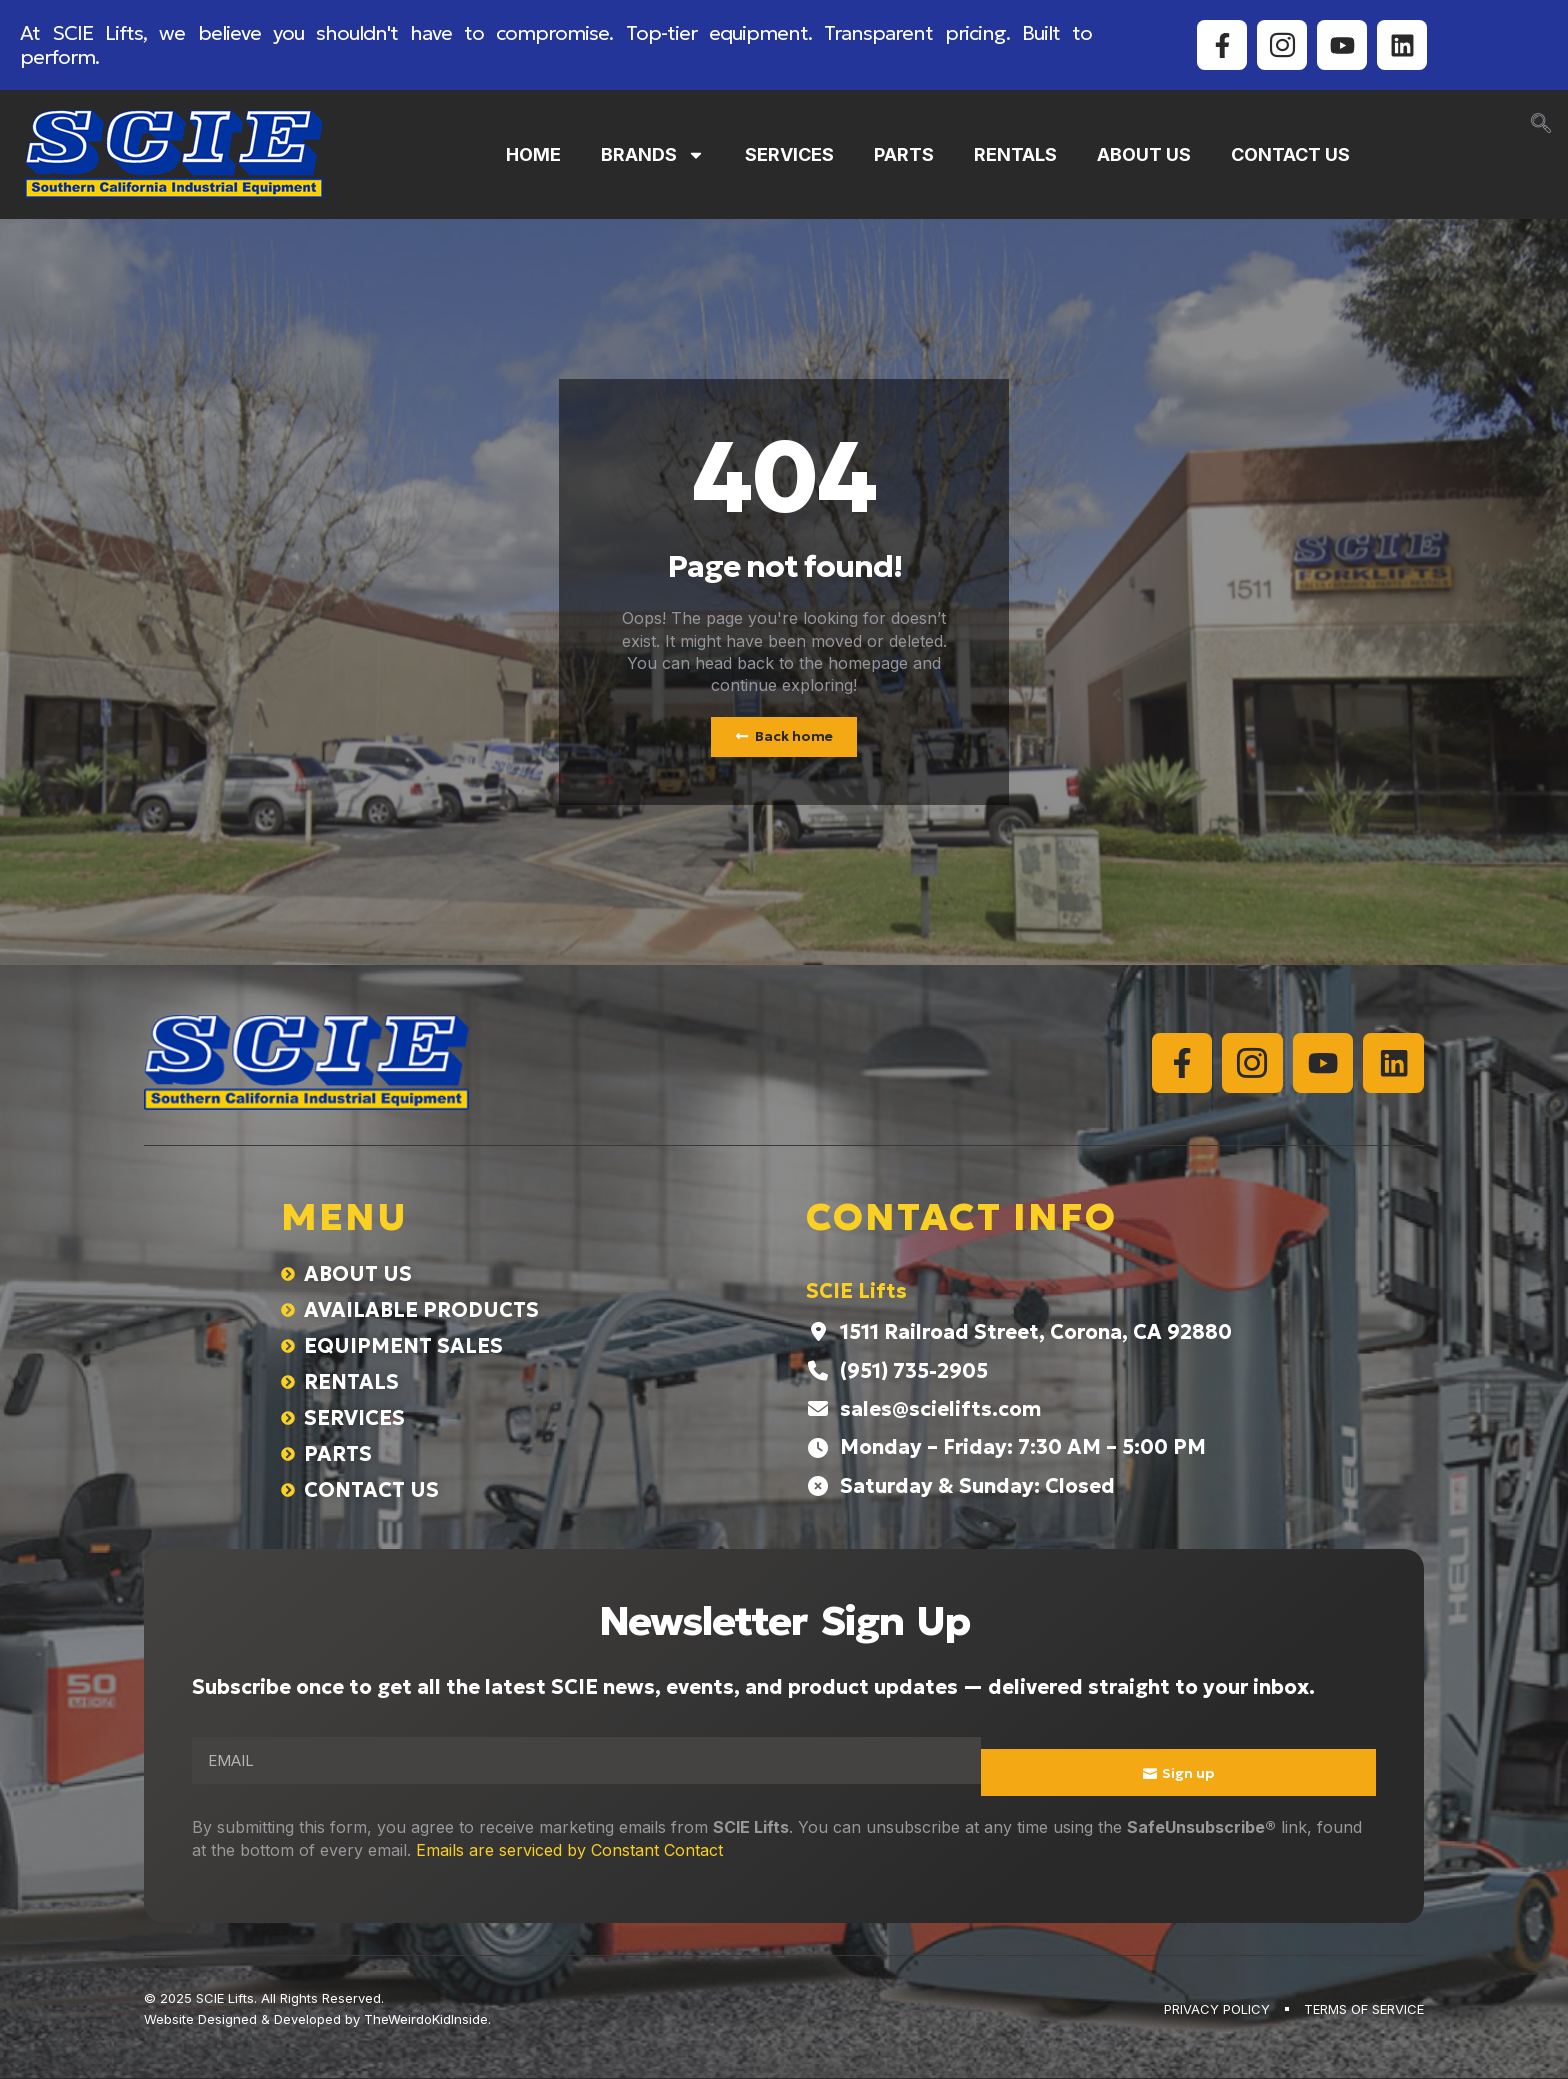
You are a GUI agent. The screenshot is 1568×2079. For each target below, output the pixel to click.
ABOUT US (1144, 154)
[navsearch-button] (1541, 125)
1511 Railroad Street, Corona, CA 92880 (1036, 1333)
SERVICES (789, 154)
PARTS (904, 154)
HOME (533, 154)
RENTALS (1015, 154)
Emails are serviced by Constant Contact (569, 1850)
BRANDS (653, 155)
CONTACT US (1290, 154)
